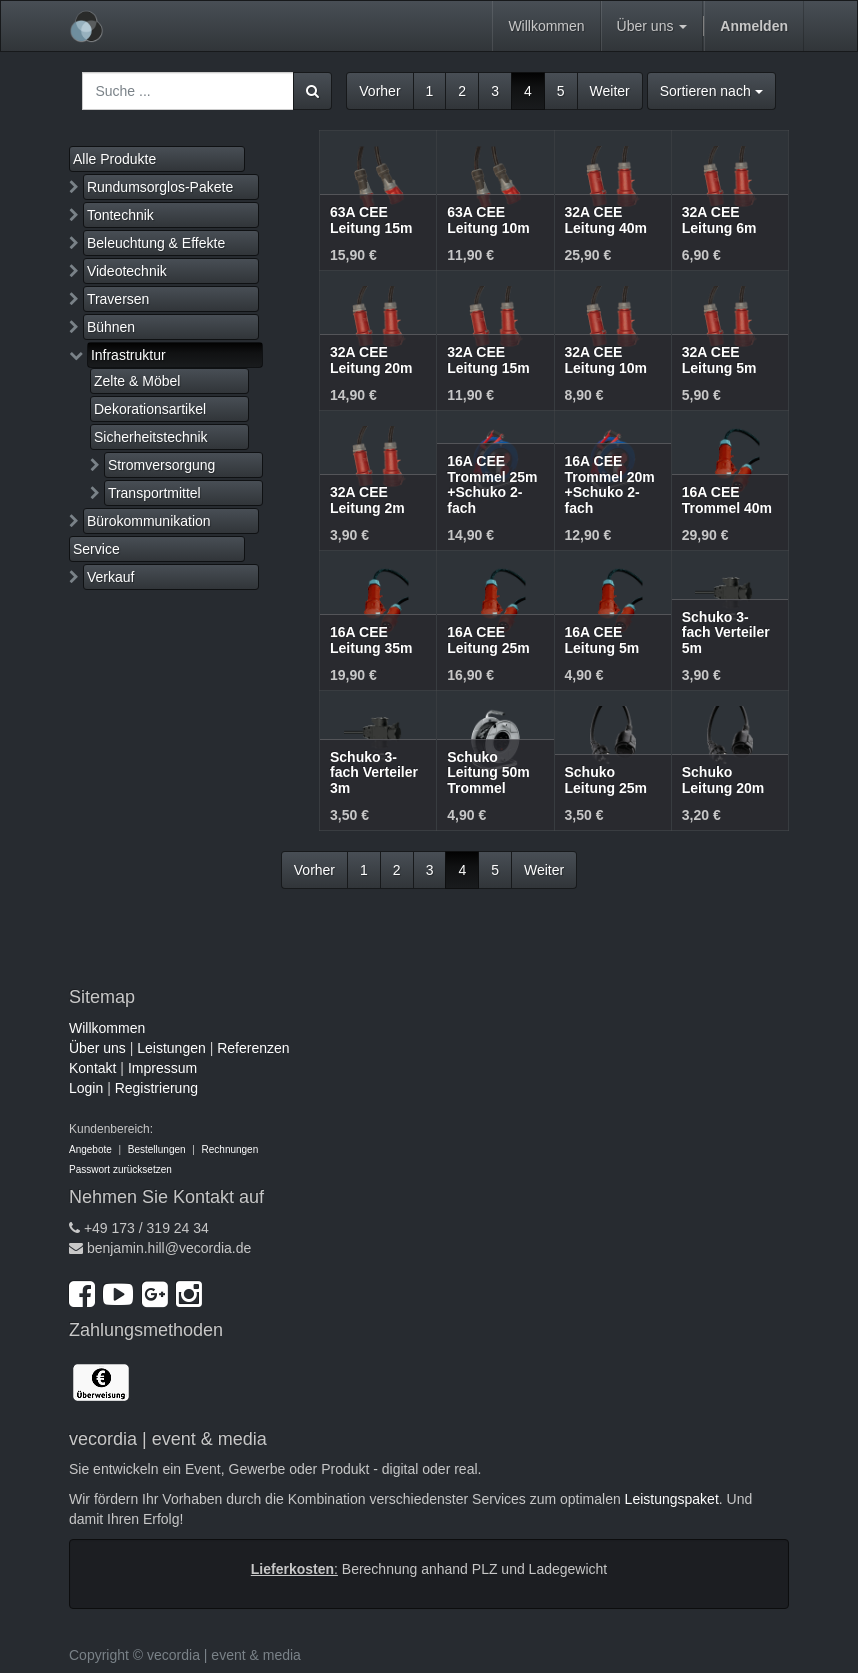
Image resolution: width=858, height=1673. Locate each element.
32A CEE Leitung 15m (488, 359)
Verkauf (110, 577)
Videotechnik (127, 271)
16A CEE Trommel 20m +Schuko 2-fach (610, 484)
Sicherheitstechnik (151, 437)
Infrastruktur (128, 355)
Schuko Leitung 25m (606, 779)
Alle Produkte (114, 159)
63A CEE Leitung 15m (371, 219)
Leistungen (171, 1048)
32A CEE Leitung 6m (719, 219)
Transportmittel (154, 493)
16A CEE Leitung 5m (602, 639)
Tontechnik (120, 215)
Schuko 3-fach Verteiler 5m (726, 632)
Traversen (118, 299)
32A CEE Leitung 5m (719, 359)
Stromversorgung (161, 465)
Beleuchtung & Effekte (156, 243)
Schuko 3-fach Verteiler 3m (374, 772)
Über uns (97, 1048)
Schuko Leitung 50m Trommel (488, 772)
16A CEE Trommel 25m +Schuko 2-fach (492, 484)
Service (96, 549)
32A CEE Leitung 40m (606, 219)
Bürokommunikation (149, 521)
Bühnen (111, 327)
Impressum (162, 1068)
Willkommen (107, 1028)
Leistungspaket (672, 1499)
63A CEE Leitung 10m (488, 219)
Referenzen (253, 1048)
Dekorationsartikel (150, 409)
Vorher (379, 91)
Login (86, 1088)
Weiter (610, 91)
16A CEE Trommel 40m (727, 499)
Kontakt (92, 1068)
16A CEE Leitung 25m (488, 639)
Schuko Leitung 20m (723, 779)
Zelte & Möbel (137, 381)
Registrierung (156, 1088)
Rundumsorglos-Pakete (160, 187)
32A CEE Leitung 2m (367, 499)
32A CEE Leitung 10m (606, 359)
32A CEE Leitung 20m (371, 359)
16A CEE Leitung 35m (371, 639)
